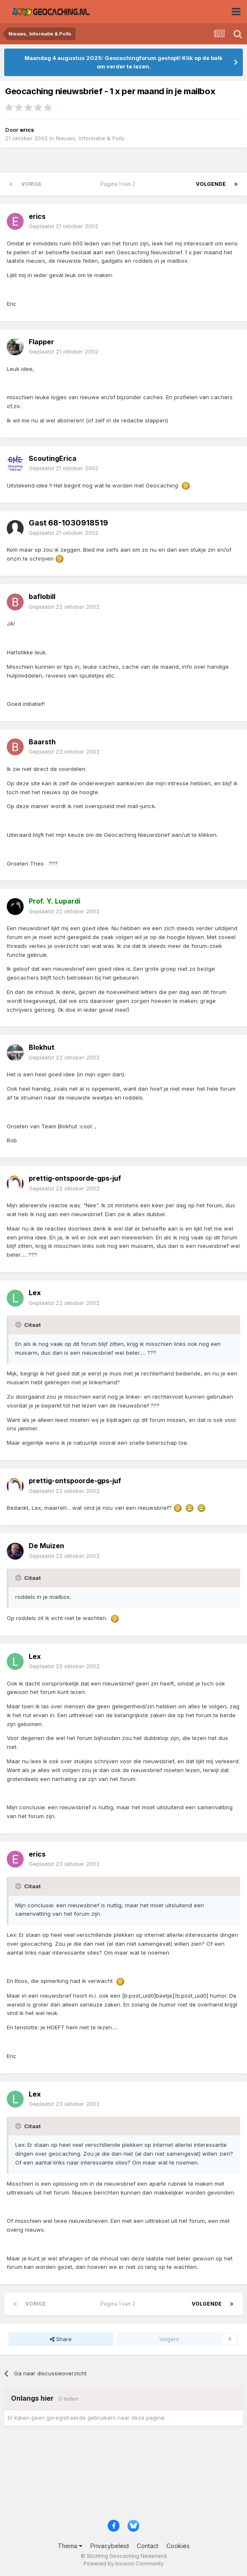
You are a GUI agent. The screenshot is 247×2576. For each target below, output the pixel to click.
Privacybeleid (109, 2545)
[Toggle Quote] (19, 1324)
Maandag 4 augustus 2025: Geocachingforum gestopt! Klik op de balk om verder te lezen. (123, 62)
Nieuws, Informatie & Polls (90, 138)
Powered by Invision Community (124, 2563)
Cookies (178, 2545)
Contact (147, 2545)
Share (61, 2339)
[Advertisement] (123, 2475)
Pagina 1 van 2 (119, 184)
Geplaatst (63, 226)
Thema (70, 2545)
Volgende (211, 184)
